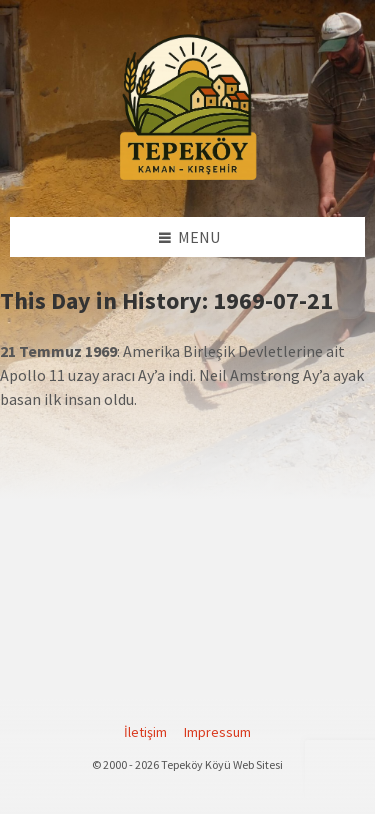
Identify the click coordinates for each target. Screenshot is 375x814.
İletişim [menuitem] (145, 732)
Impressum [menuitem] (217, 732)
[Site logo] (188, 177)
